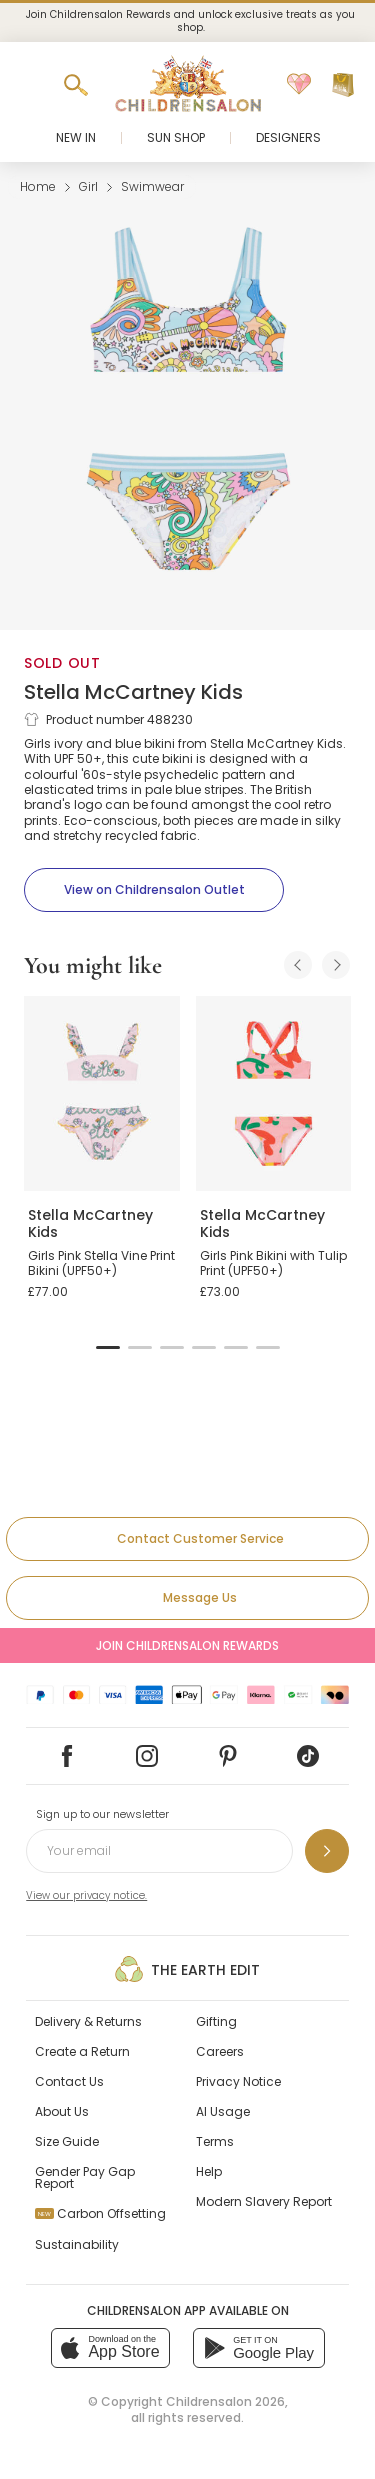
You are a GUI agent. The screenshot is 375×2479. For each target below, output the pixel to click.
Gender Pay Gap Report (85, 2177)
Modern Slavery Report (264, 2201)
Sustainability (77, 2244)
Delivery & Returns (88, 2021)
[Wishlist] (299, 85)
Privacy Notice (238, 2081)
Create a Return (82, 2051)
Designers (288, 137)
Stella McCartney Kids (133, 692)
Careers (220, 2051)
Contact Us (69, 2081)
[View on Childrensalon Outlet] (154, 890)
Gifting (216, 2021)
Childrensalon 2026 (225, 2401)
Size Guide (67, 2141)
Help (209, 2171)
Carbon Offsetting (100, 2213)
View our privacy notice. (86, 1895)
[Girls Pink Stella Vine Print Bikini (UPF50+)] (102, 1093)
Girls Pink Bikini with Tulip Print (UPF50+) (273, 1263)
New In (76, 137)
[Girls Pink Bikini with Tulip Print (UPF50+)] (274, 1093)
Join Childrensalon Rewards (187, 1645)
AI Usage (223, 2111)
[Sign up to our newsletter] (327, 1851)
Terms (215, 2141)
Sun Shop (176, 137)
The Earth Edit (187, 1969)
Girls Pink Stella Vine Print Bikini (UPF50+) (101, 1263)
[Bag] (343, 85)
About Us (62, 2111)
